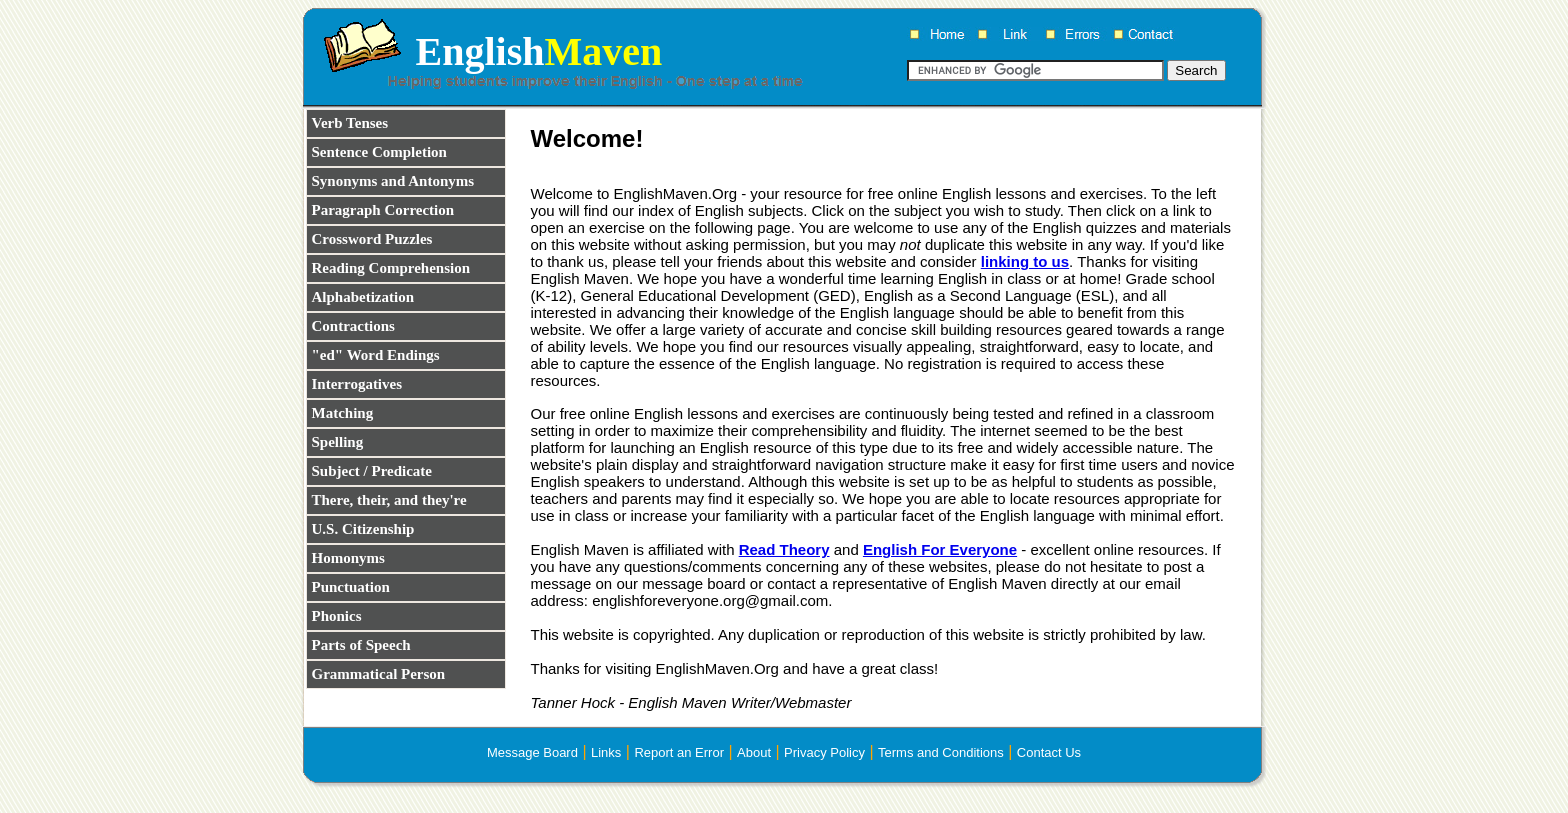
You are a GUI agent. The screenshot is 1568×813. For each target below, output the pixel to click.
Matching (343, 413)
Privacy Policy (824, 752)
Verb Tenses (350, 123)
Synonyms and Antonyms (393, 181)
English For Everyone (940, 549)
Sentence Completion (379, 152)
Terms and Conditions (941, 752)
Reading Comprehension (391, 268)
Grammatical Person (379, 674)
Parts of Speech (361, 645)
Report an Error (679, 752)
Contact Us (1049, 752)
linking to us (1025, 261)
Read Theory (784, 549)
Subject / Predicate (372, 471)
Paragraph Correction (383, 210)
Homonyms (348, 558)
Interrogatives (357, 384)
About (754, 752)
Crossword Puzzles (372, 239)
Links (606, 752)
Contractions (353, 326)
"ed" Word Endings (376, 355)
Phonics (337, 616)
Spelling (338, 442)
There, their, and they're (389, 500)
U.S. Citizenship (363, 529)
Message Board (532, 752)
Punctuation (351, 587)
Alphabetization (363, 297)
